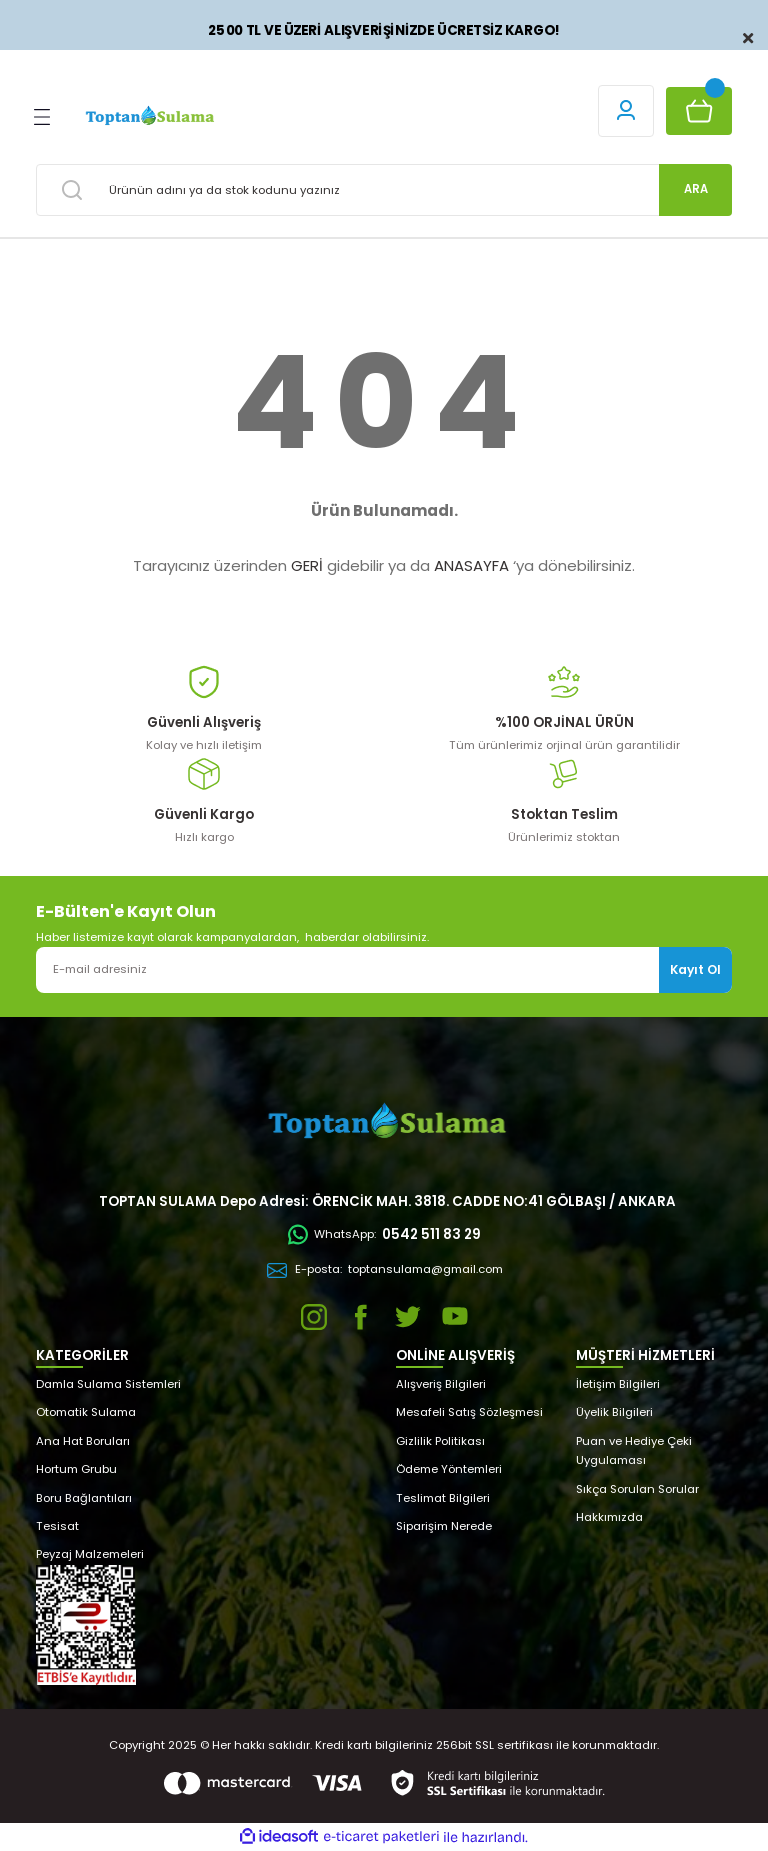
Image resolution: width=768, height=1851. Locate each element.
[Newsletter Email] (384, 970)
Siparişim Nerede (444, 1526)
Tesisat (57, 1526)
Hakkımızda (609, 1517)
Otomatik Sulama (86, 1412)
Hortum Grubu (76, 1469)
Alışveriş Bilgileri (441, 1384)
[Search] (384, 190)
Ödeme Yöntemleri (449, 1469)
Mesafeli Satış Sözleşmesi (469, 1412)
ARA (696, 189)
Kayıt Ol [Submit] (695, 969)
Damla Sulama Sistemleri (108, 1384)
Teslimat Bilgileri (443, 1498)
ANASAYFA (471, 565)
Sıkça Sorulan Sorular (637, 1489)
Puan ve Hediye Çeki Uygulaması (634, 1450)
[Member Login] (626, 111)
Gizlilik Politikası (440, 1441)
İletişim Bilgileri (618, 1384)
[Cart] (699, 111)
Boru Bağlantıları (84, 1498)
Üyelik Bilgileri (614, 1412)
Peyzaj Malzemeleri (90, 1554)
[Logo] (148, 116)
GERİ (307, 565)
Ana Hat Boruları (83, 1441)
